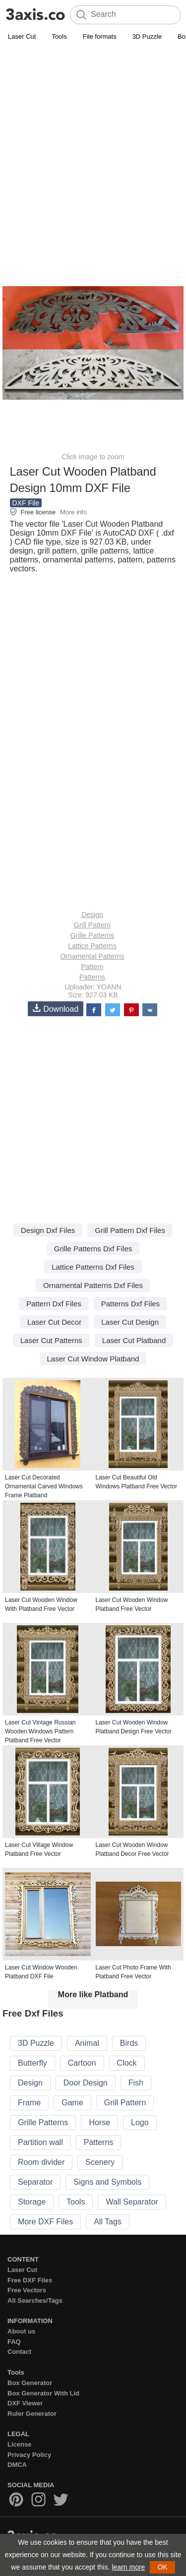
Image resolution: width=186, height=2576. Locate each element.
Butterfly (32, 2063)
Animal (87, 2043)
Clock (127, 2063)
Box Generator (29, 2383)
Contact (19, 2351)
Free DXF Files (29, 2280)
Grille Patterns (92, 935)
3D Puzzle (147, 36)
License (19, 2444)
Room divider (41, 2162)
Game (72, 2102)
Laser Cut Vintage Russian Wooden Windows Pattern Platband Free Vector (40, 1731)
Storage (32, 2202)
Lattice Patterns (92, 946)
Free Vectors (26, 2290)
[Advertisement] (93, 141)
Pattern (92, 967)
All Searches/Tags (34, 2300)
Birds (129, 2043)
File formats (100, 36)
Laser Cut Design (130, 1322)
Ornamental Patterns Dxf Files (93, 1285)
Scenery (100, 2162)
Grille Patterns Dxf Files (93, 1248)
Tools (59, 36)
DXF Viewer (25, 2403)
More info (73, 512)
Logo (140, 2122)
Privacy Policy (29, 2454)
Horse (99, 2122)
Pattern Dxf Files (53, 1303)
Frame (29, 2102)
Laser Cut (22, 36)
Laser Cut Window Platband (93, 1358)
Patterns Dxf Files (130, 1303)
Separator (35, 2182)
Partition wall (40, 2142)
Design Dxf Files (48, 1230)
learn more (128, 2567)
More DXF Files (45, 2221)
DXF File (25, 503)
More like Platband (93, 1994)
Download (55, 1008)
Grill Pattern (92, 925)
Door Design (85, 2083)
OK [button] (162, 2567)
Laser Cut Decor (54, 1322)
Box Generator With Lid (43, 2393)
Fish (135, 2083)
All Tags (108, 2221)
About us (21, 2331)
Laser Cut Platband (134, 1340)
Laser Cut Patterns (51, 1340)
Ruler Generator (32, 2413)
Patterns (92, 977)
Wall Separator (132, 2202)
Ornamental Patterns (92, 956)
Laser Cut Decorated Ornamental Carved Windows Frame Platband (44, 1486)
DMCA (17, 2464)
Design (92, 915)
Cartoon (82, 2063)
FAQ (14, 2341)
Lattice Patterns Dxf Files (93, 1267)
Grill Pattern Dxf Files (130, 1230)
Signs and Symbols (107, 2182)
